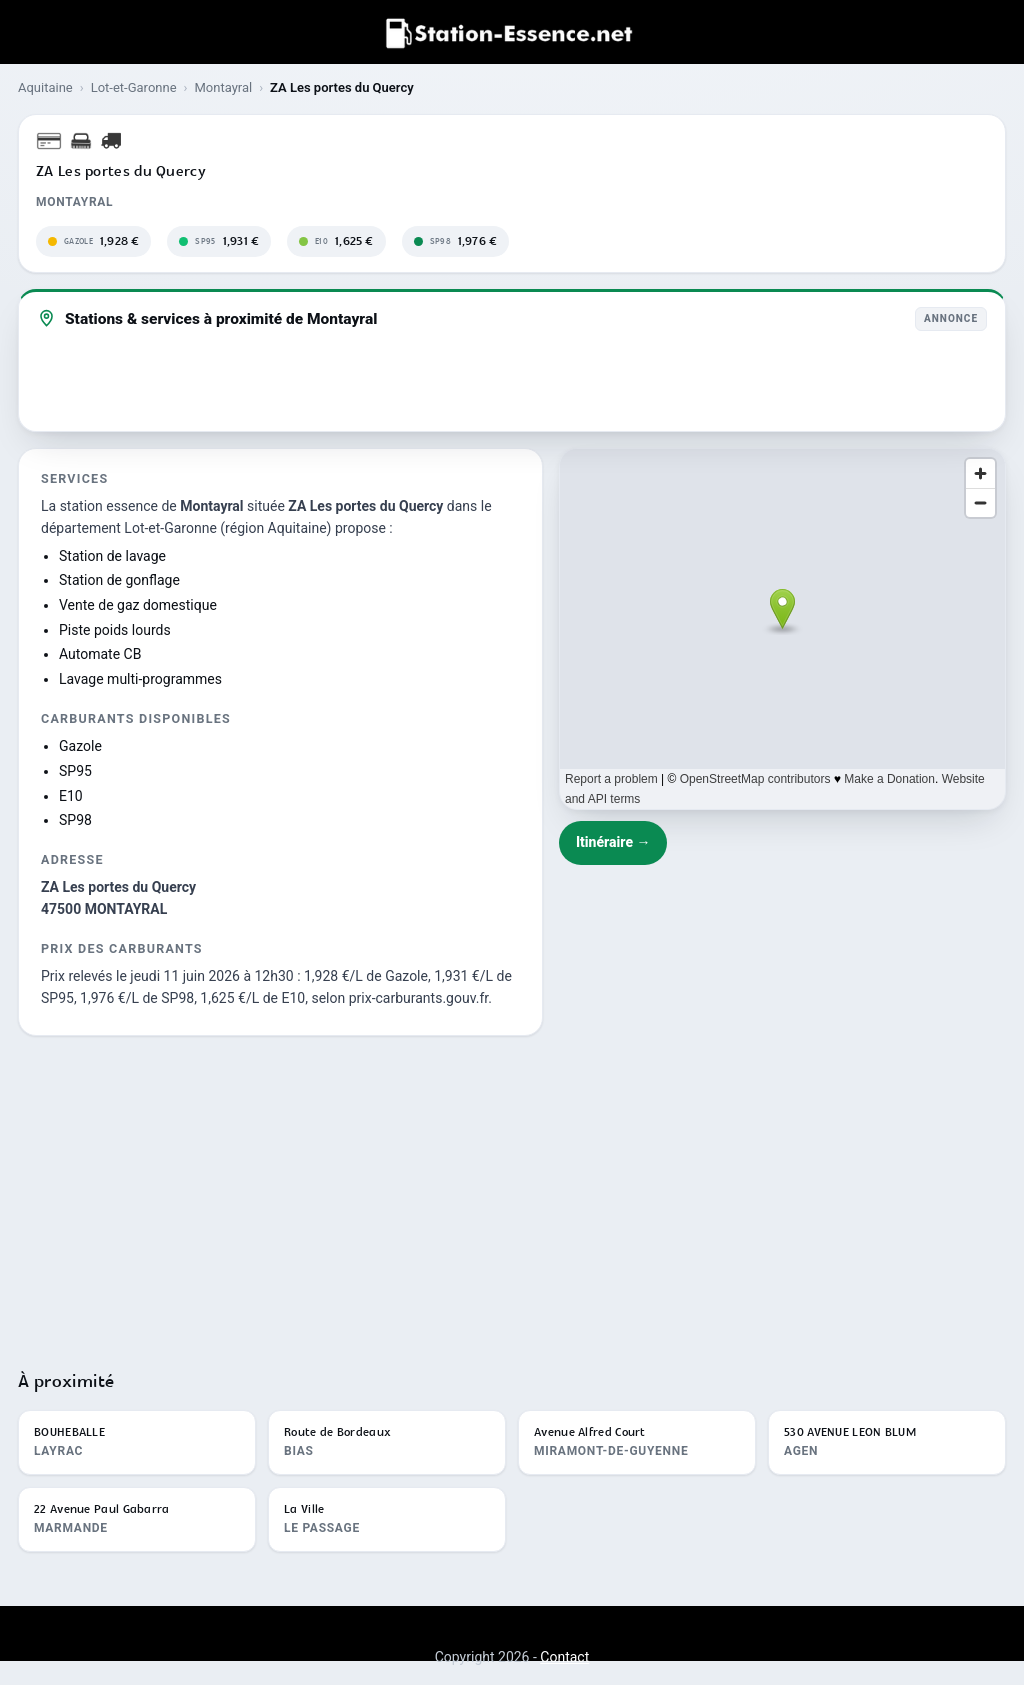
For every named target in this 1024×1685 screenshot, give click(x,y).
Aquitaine (45, 87)
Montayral (223, 87)
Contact (564, 1657)
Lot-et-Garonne (134, 87)
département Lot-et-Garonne (129, 528)
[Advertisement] (512, 1194)
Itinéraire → (613, 842)
